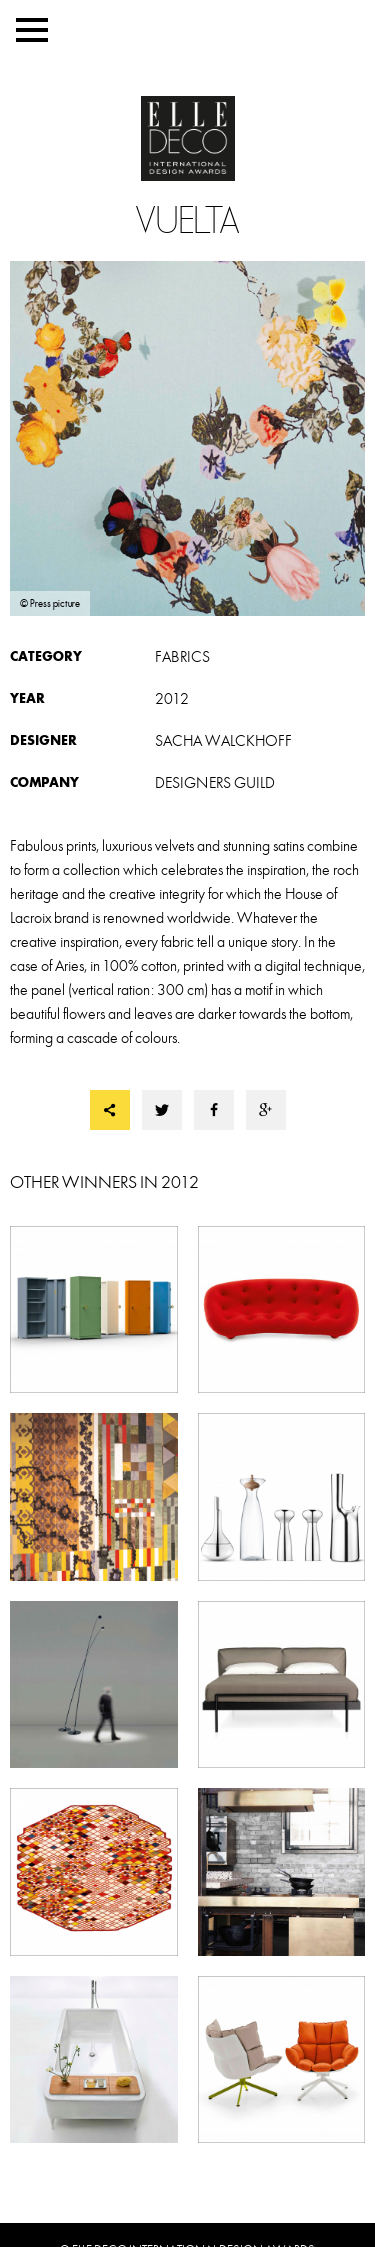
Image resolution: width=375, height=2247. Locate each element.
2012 (172, 699)
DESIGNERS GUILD (215, 783)
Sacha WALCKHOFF (223, 741)
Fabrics (182, 657)
